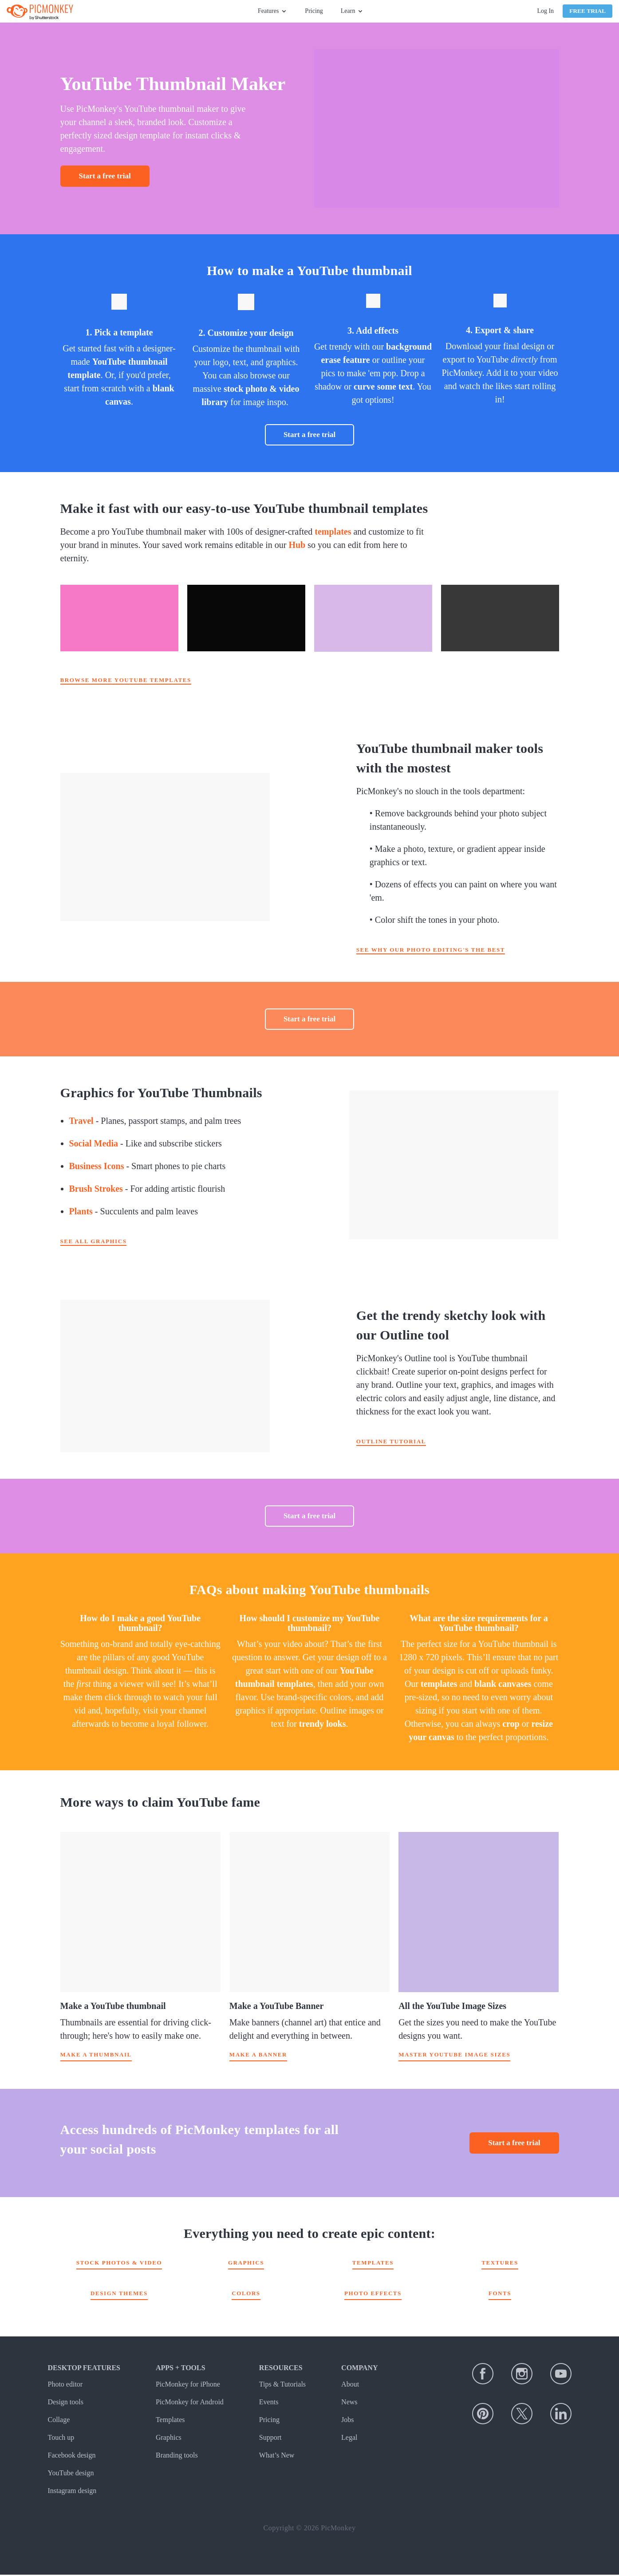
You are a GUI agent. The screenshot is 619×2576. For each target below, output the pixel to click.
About (350, 2385)
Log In (545, 11)
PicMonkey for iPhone (188, 2385)
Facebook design (72, 2456)
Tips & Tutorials (282, 2385)
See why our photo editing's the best (430, 949)
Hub (296, 545)
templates (333, 531)
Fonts (500, 2294)
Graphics (246, 2264)
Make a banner (258, 2056)
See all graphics (93, 1241)
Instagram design (72, 2492)
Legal (349, 2438)
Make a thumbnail (96, 2056)
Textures (499, 2264)
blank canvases (502, 1684)
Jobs (347, 2421)
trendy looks (322, 1724)
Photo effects (373, 2294)
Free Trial (587, 11)
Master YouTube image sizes (454, 2056)
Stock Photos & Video (119, 2264)
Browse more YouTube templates (125, 680)
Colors (246, 2294)
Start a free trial (105, 176)
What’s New (277, 2456)
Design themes (119, 2294)
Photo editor (65, 2385)
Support (270, 2438)
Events (269, 2403)
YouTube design (71, 2474)
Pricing (314, 11)
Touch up (61, 2438)
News (349, 2403)
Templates (373, 2264)
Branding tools (177, 2456)
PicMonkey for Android (190, 2403)
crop (511, 1724)
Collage (59, 2421)
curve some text (383, 386)
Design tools (65, 2403)
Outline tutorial (391, 1441)
